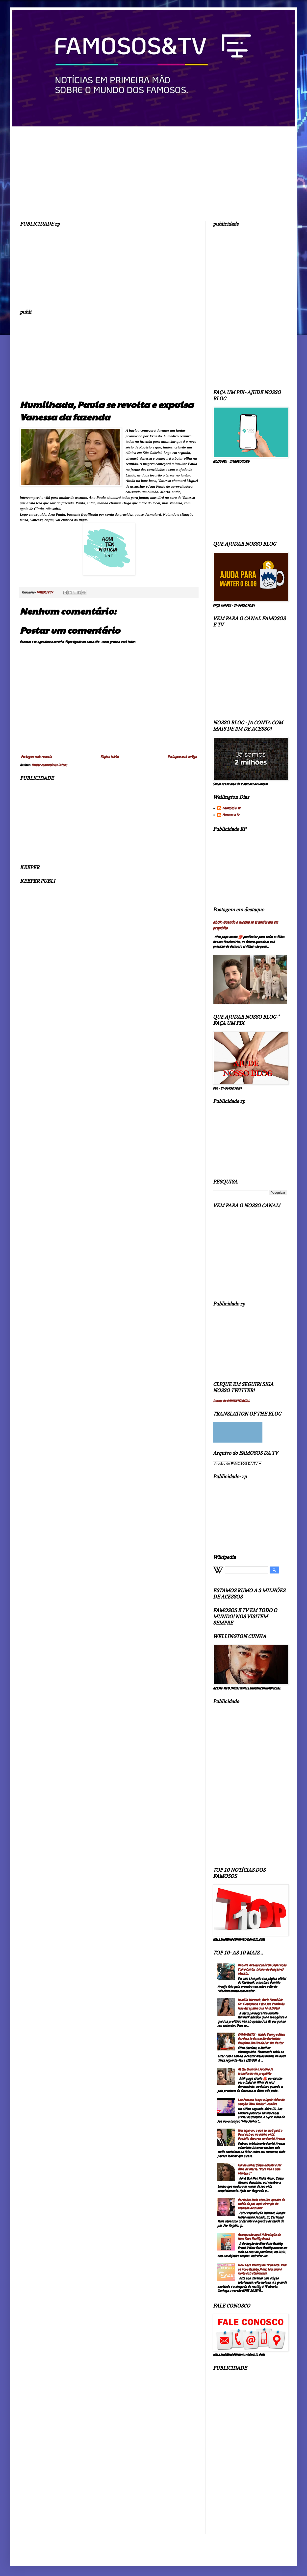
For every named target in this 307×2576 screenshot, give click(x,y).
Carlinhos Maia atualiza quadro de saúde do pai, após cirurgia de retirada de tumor (261, 2204)
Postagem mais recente (36, 756)
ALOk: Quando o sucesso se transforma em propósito (255, 2071)
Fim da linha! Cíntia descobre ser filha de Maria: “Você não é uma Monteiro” (259, 2169)
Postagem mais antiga (182, 756)
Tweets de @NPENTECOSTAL (231, 1401)
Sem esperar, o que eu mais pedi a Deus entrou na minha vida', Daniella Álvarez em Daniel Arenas (261, 2134)
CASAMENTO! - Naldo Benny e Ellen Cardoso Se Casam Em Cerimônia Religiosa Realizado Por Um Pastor (261, 2038)
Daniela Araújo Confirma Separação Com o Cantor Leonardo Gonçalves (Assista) (262, 1969)
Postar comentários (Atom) (49, 765)
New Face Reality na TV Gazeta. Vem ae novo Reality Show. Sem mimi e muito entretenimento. (262, 2269)
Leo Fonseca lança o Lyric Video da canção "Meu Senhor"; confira (261, 2102)
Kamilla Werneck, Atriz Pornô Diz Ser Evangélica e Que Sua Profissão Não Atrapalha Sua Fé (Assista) (261, 2004)
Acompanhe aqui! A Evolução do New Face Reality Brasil (259, 2236)
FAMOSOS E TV (231, 808)
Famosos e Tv (230, 815)
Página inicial (110, 756)
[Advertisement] (109, 266)
